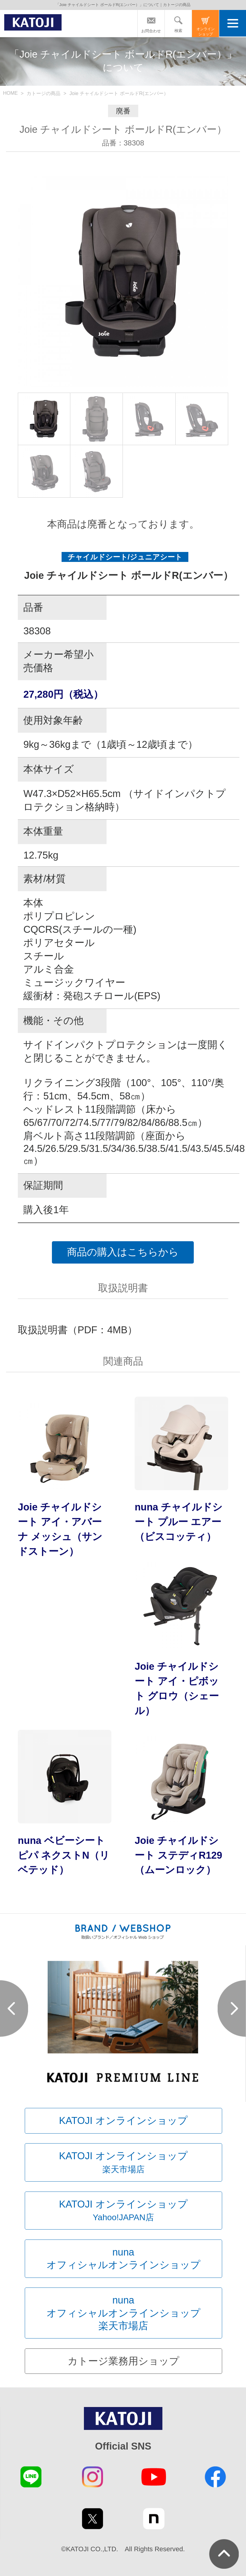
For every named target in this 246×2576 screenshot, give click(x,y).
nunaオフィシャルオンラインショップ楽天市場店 (123, 2312)
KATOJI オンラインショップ (123, 2120)
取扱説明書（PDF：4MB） (77, 1329)
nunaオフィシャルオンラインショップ (123, 2258)
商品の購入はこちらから (123, 1252)
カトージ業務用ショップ (123, 2361)
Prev (14, 2008)
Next (232, 2008)
